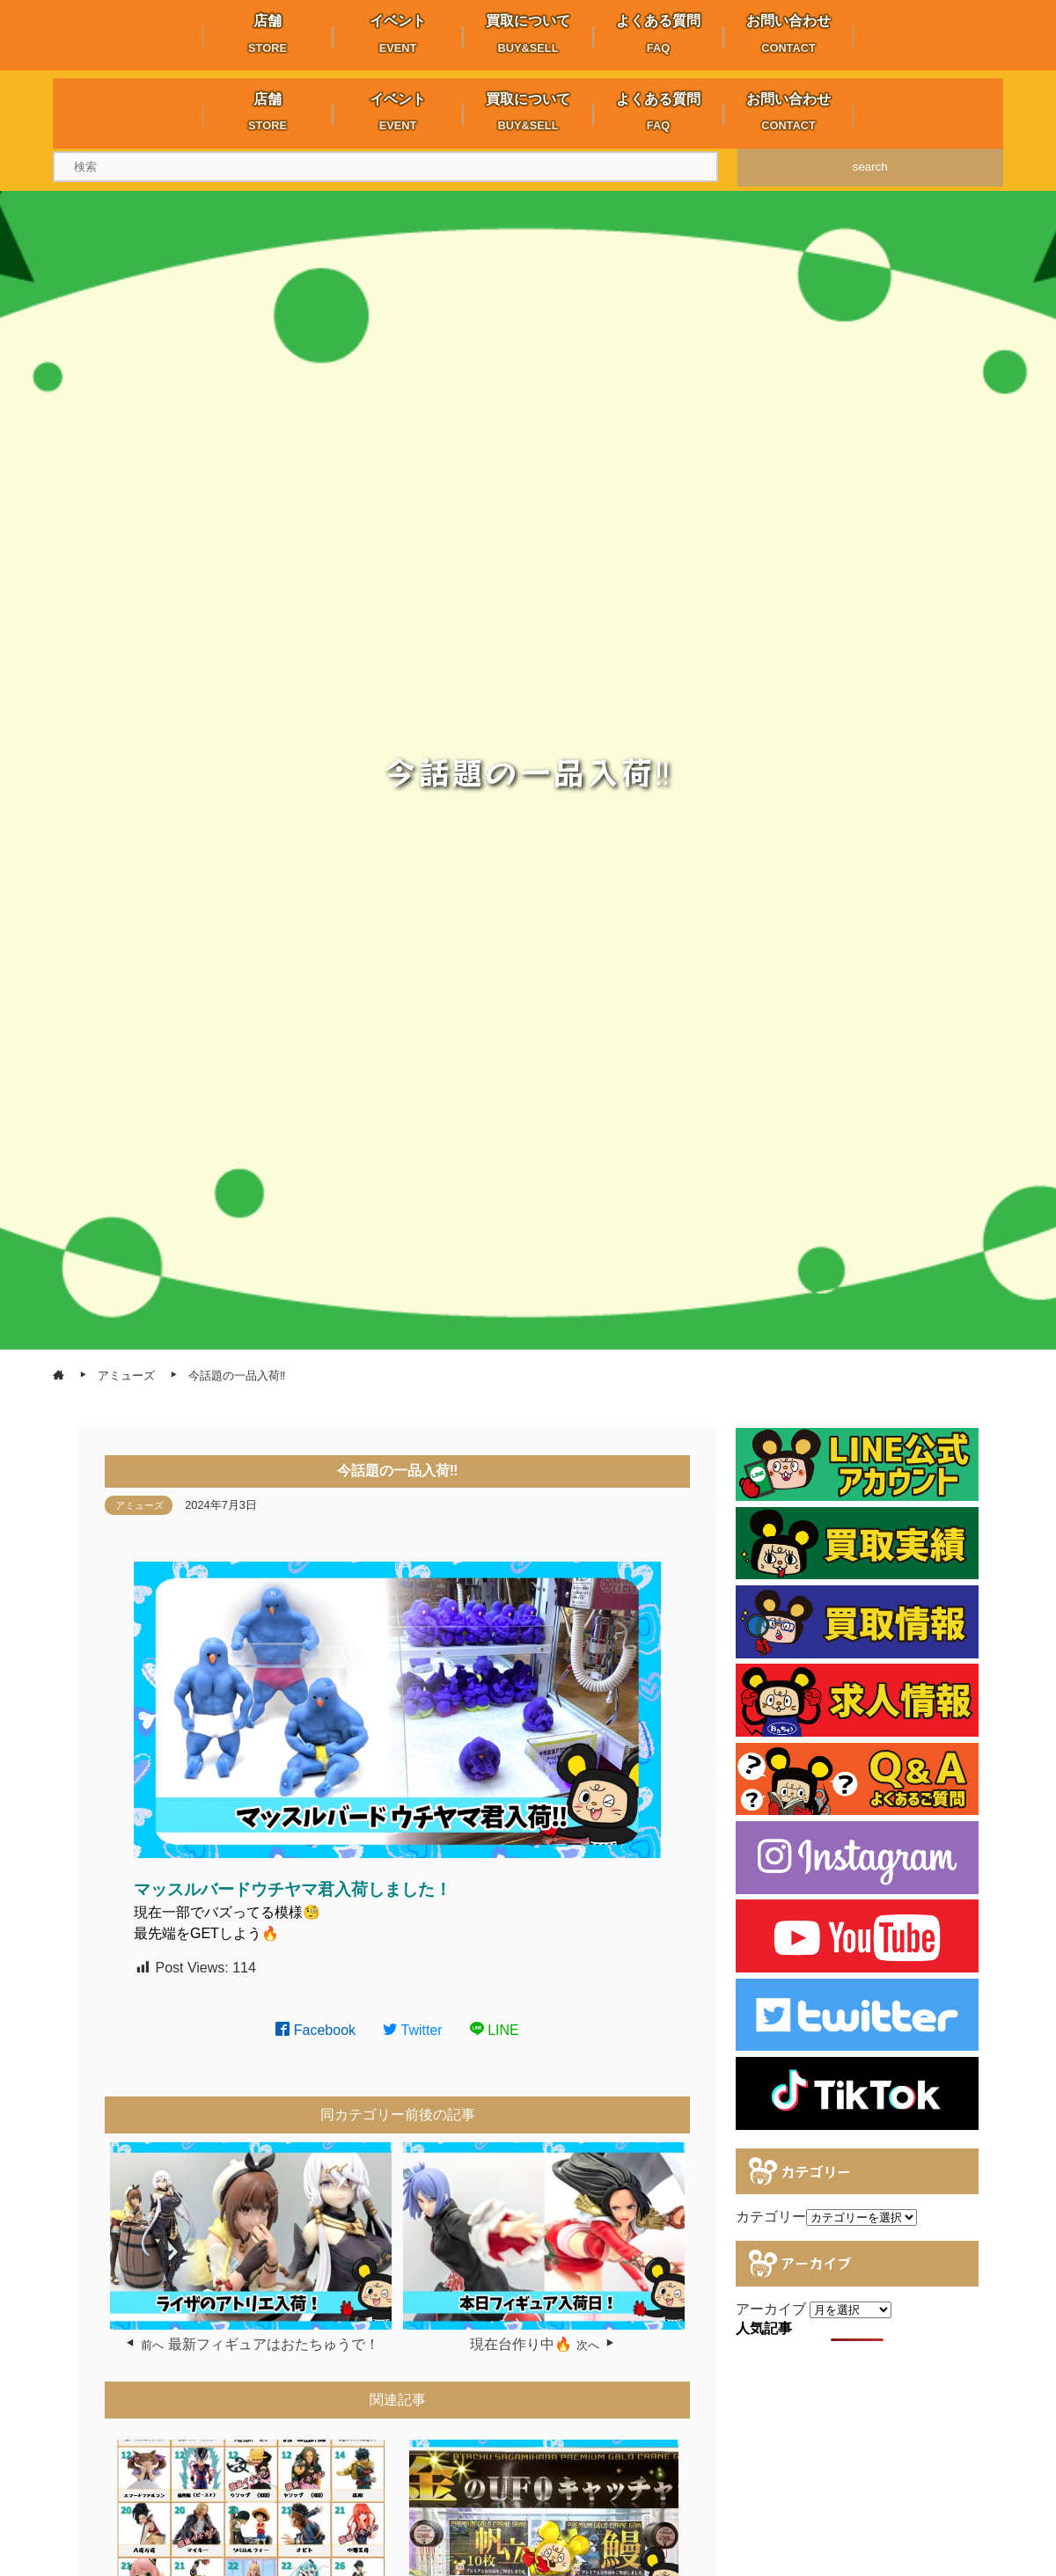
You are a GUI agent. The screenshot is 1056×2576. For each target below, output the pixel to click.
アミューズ (139, 1505)
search (870, 166)
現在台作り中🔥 (521, 2344)
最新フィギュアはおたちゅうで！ (273, 2344)
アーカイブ (771, 2309)
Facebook (315, 2030)
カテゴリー (771, 2216)
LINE (494, 2030)
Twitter (413, 2030)
